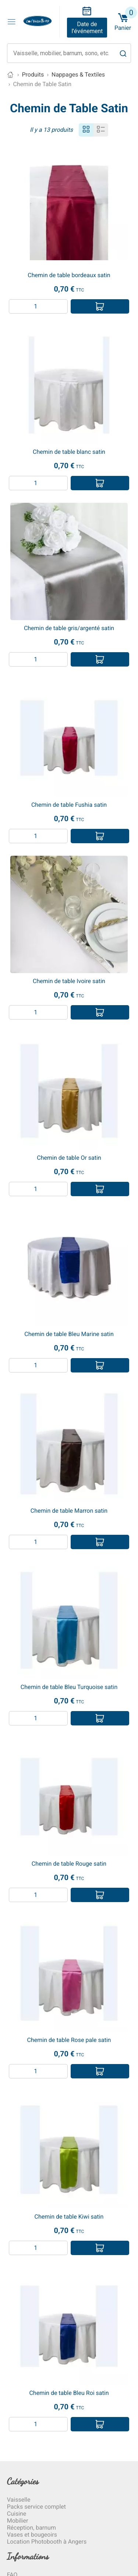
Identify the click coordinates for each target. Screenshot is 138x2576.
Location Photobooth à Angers (46, 2541)
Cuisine (16, 2513)
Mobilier (17, 2520)
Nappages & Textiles (78, 74)
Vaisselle (19, 2499)
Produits (33, 74)
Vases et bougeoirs (32, 2534)
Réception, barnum (31, 2527)
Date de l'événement (87, 28)
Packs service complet (36, 2506)
